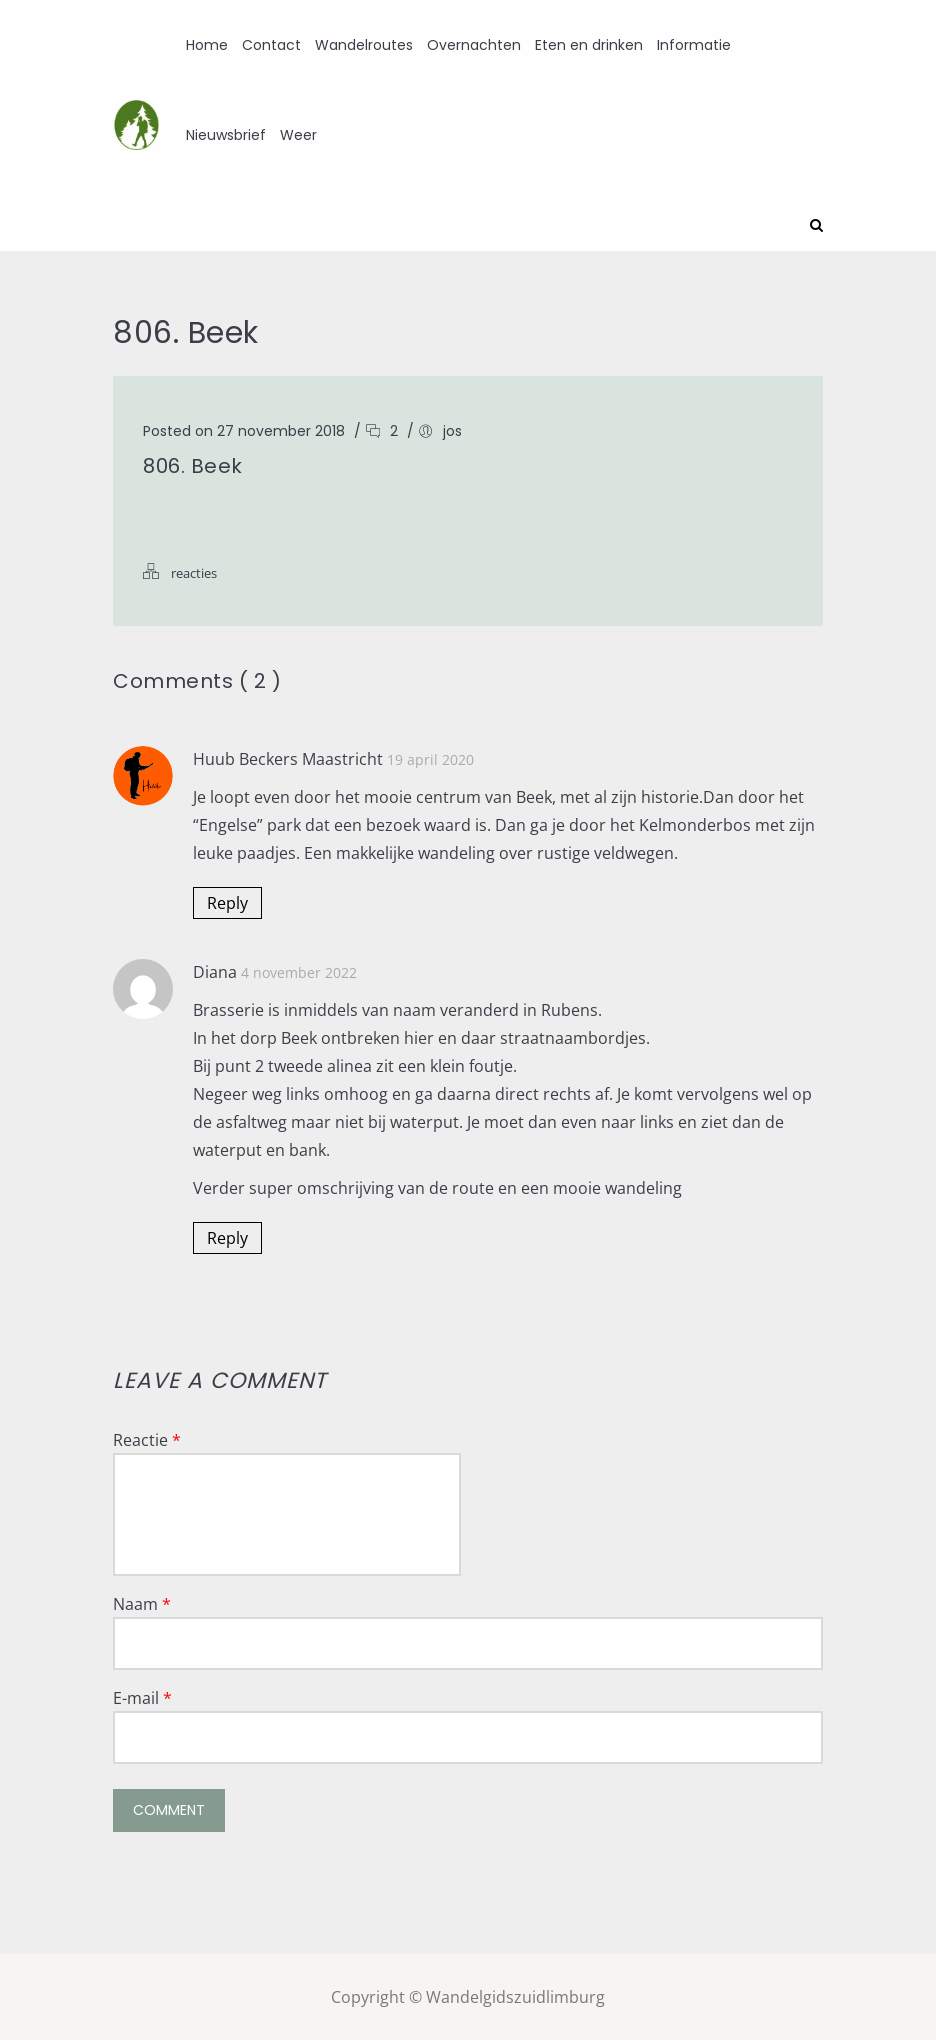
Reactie (147, 1439)
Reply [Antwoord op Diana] (227, 1237)
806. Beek (193, 465)
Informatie (694, 45)
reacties (194, 572)
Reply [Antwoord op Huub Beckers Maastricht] (227, 902)
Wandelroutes (364, 45)
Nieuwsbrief (226, 135)
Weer (298, 135)
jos (452, 430)
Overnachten (474, 45)
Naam (142, 1603)
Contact (271, 45)
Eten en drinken (589, 45)
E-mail (142, 1697)
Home (207, 45)
